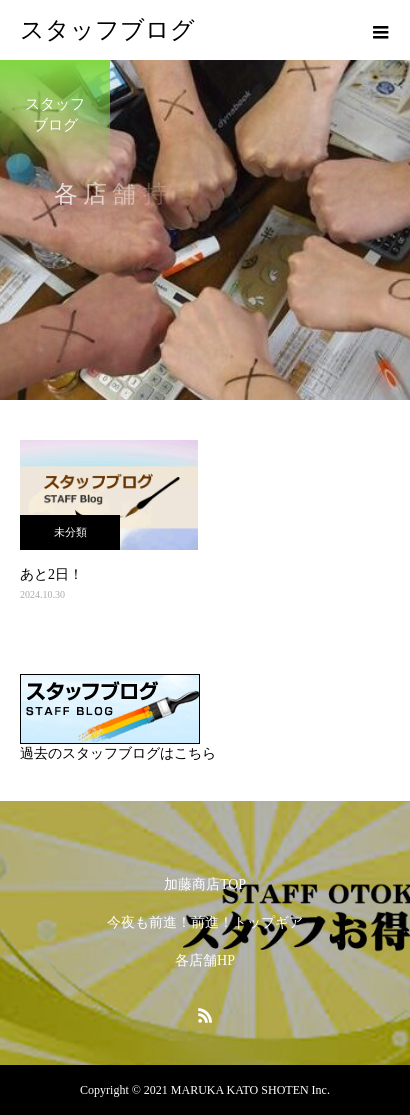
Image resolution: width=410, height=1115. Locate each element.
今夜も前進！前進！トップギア (205, 922)
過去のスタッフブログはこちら (118, 753)
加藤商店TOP (205, 884)
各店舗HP (205, 960)
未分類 (70, 532)
